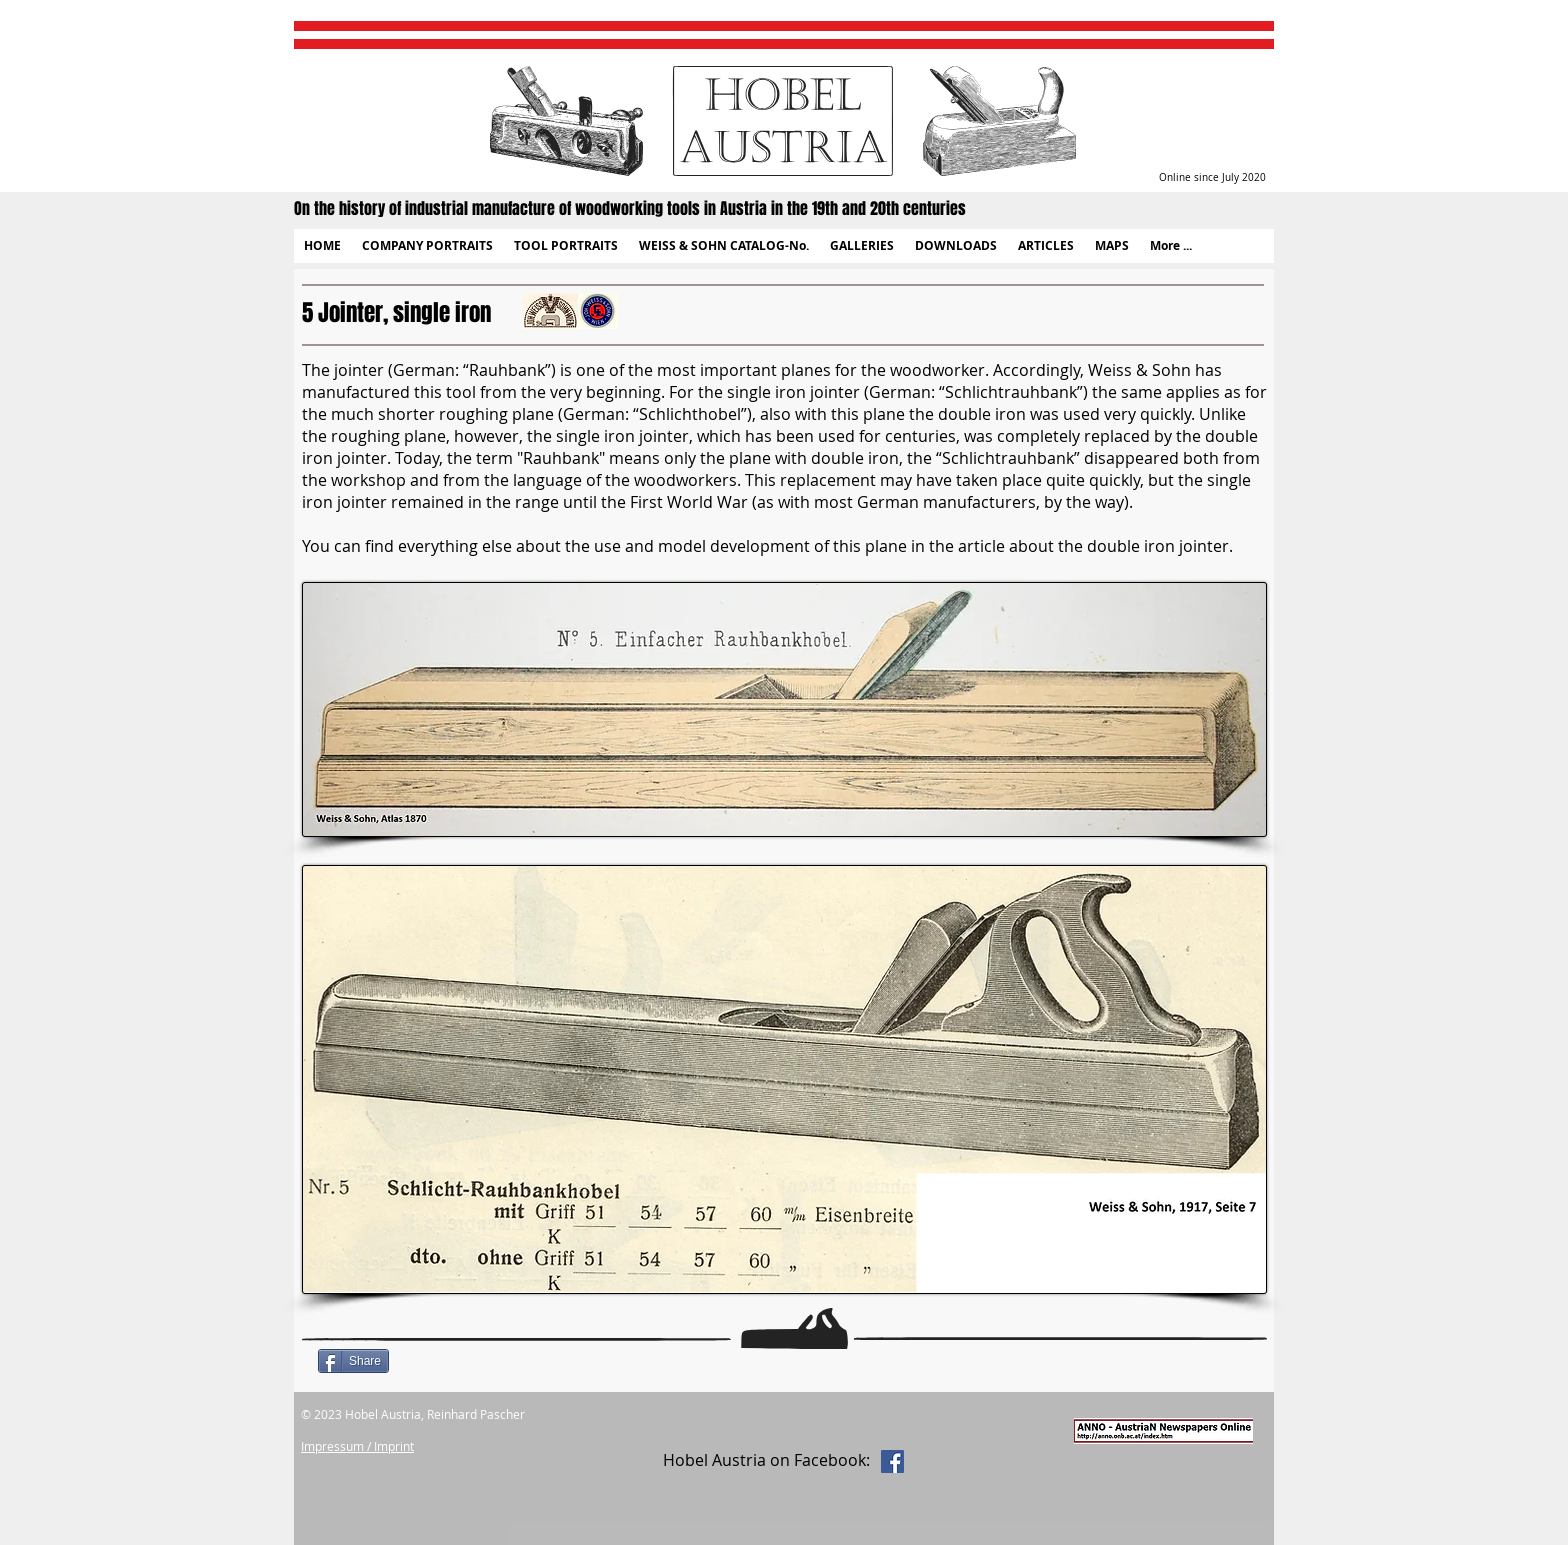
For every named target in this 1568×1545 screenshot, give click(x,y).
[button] (427, 246)
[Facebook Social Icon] (892, 1461)
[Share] (353, 1361)
